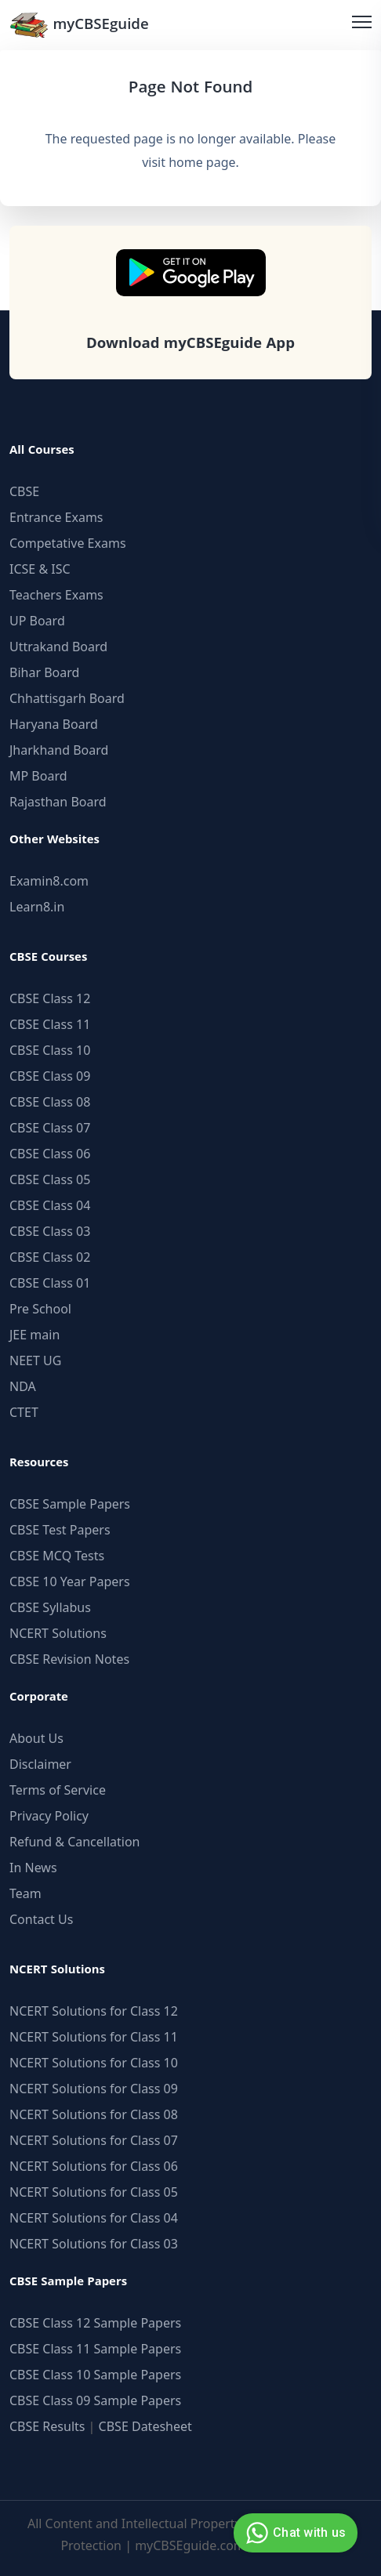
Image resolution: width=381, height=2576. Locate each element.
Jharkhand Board (58, 750)
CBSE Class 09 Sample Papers (95, 2400)
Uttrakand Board (58, 646)
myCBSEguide (79, 25)
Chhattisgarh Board (67, 698)
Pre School (40, 1308)
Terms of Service (57, 1790)
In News (33, 1867)
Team (25, 1893)
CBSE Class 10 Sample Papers (95, 2374)
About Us (36, 1738)
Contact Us (41, 1919)
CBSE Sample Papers (69, 1504)
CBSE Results (47, 2426)
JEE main (34, 1334)
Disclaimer (40, 1764)
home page (202, 162)
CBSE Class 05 (49, 1179)
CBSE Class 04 (49, 1205)
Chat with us (293, 2533)
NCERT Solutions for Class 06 (93, 2166)
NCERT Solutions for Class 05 (93, 2192)
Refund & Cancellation (74, 1841)
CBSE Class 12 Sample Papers (95, 2322)
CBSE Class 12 (49, 998)
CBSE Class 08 (49, 1101)
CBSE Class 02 (49, 1257)
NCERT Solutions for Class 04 (93, 2217)
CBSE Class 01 (49, 1283)
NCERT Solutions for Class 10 (93, 2062)
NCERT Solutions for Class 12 (93, 2011)
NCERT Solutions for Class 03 (93, 2243)
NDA (22, 1386)
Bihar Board (44, 672)
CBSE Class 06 (49, 1153)
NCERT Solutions (58, 1633)
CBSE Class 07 (49, 1127)
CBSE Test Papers (60, 1529)
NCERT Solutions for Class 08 (93, 2114)
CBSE (24, 491)
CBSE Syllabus (50, 1607)
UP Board (37, 620)
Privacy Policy (49, 1815)
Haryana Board (53, 724)
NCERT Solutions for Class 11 (93, 2036)
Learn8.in (36, 906)
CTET (23, 1412)
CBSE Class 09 (49, 1076)
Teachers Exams (56, 594)
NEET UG (35, 1360)
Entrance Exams (56, 517)
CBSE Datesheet (145, 2426)
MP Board (38, 775)
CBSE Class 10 (49, 1050)
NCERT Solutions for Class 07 (93, 2140)
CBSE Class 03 (49, 1231)
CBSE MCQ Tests (56, 1555)
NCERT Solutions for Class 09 (93, 2088)
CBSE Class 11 (49, 1024)
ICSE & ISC (40, 569)
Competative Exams (67, 543)
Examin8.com (49, 880)
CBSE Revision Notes (69, 1659)
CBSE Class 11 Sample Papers (95, 2348)
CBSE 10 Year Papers (69, 1581)
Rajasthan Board (58, 801)
